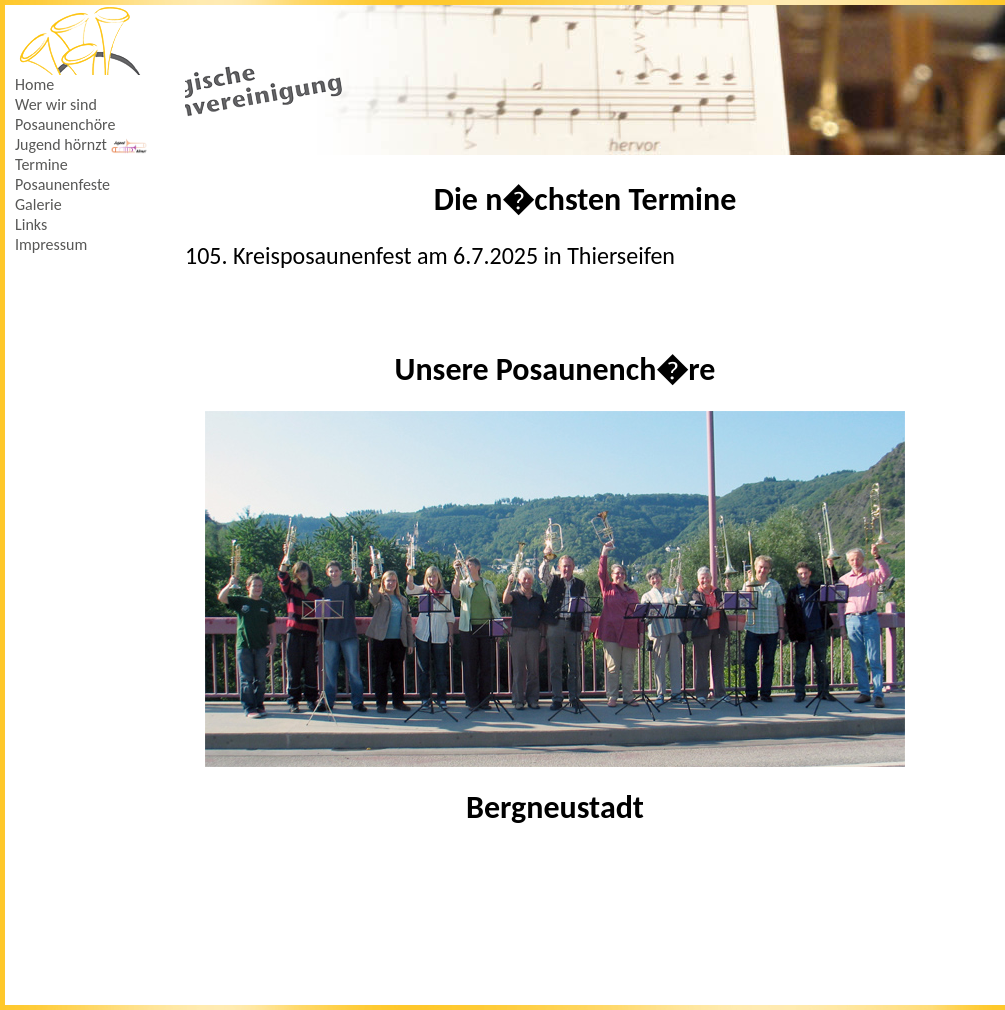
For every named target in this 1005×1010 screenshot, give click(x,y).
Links (31, 224)
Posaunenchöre (65, 124)
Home (34, 84)
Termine (41, 164)
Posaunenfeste (62, 184)
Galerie (38, 204)
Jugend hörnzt (81, 144)
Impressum (51, 244)
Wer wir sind (56, 104)
